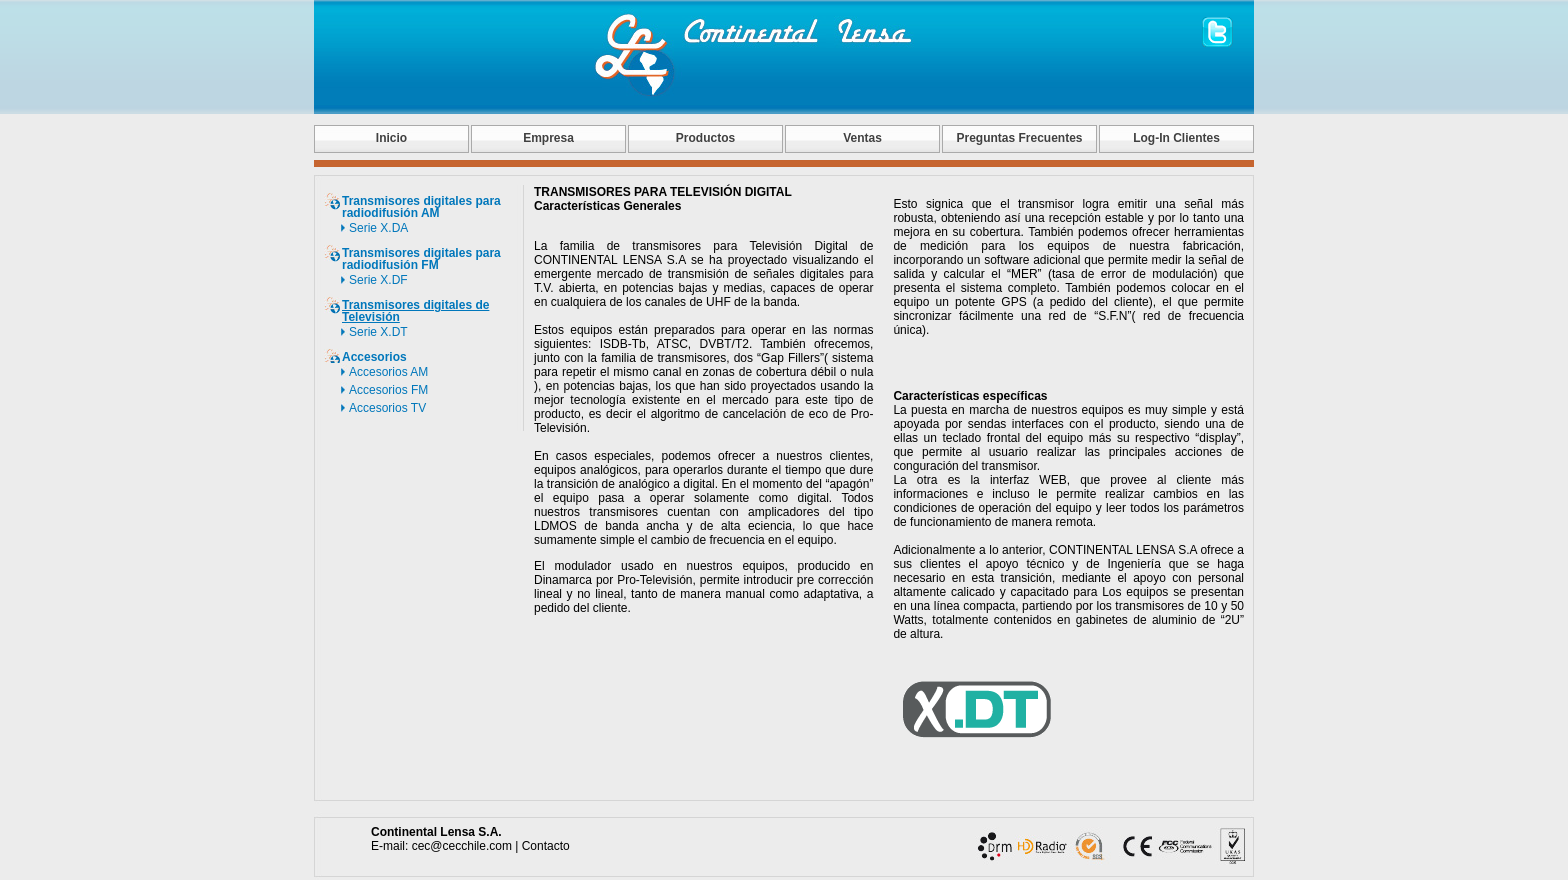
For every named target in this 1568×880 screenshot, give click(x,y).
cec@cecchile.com (462, 846)
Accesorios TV (387, 408)
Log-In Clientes (1176, 138)
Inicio (391, 138)
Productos (705, 138)
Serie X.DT (378, 332)
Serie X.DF (378, 280)
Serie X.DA (378, 228)
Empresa (548, 138)
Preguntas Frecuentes (1019, 138)
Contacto (546, 846)
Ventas (862, 138)
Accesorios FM (388, 390)
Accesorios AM (388, 372)
